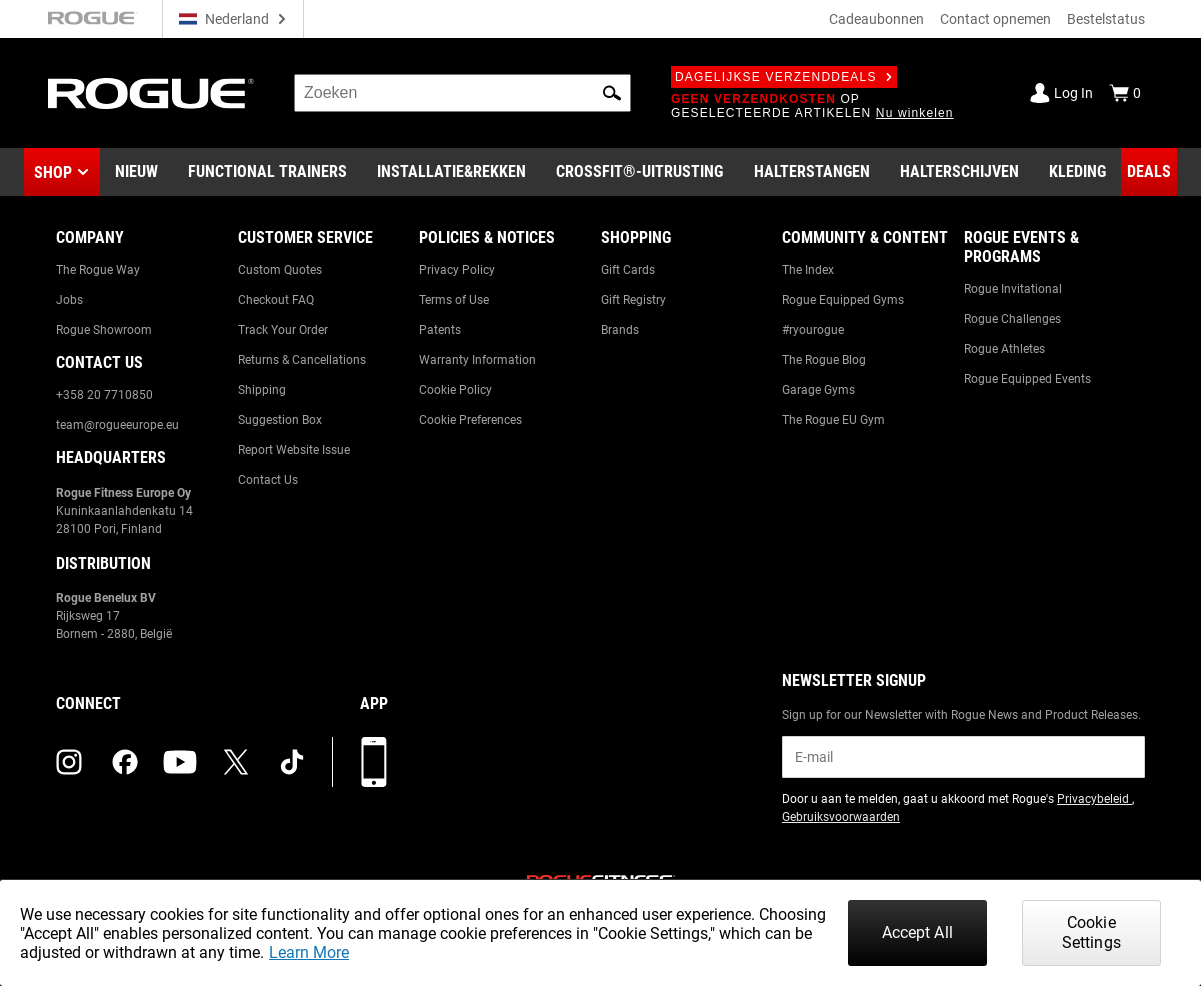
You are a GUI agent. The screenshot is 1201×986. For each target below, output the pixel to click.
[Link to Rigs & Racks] (451, 172)
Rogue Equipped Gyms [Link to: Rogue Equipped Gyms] (843, 300)
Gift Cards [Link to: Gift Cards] (628, 270)
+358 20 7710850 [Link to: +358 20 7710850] (104, 395)
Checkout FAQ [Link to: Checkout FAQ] (276, 300)
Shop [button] (53, 172)
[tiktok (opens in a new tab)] (292, 762)
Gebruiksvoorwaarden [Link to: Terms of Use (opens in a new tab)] (841, 817)
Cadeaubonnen (876, 19)
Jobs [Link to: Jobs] (69, 300)
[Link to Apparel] (1077, 172)
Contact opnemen (995, 19)
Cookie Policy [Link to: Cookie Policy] (455, 390)
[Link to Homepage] (151, 93)
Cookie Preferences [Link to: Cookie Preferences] (470, 420)
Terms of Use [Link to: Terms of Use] (454, 300)
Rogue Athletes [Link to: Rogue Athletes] (1004, 349)
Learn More (309, 952)
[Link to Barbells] (812, 172)
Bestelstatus (1106, 19)
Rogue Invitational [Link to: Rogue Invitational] (1013, 289)
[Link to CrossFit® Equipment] (639, 172)
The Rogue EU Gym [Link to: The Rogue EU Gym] (833, 420)
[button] (612, 93)
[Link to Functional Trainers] (267, 172)
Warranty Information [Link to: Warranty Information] (477, 360)
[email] (963, 757)
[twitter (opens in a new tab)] (236, 762)
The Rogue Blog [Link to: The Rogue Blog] (824, 360)
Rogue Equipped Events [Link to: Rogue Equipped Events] (1027, 379)
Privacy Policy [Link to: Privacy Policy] (457, 270)
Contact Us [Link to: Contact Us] (268, 480)
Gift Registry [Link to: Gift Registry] (633, 300)
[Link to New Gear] (136, 172)
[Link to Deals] (1149, 172)
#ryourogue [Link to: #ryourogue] (813, 330)
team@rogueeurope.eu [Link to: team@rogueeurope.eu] (117, 425)
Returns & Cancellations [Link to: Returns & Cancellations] (302, 360)
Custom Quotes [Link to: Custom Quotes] (280, 270)
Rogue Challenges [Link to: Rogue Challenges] (1012, 319)
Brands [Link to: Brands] (620, 330)
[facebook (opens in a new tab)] (125, 762)
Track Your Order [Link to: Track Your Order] (283, 330)
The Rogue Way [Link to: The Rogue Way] (98, 270)
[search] (462, 93)
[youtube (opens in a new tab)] (180, 762)
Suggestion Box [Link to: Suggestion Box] (280, 420)
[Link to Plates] (959, 172)
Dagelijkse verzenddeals (784, 77)
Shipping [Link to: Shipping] (262, 390)
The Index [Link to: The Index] (808, 270)
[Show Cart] (1125, 93)
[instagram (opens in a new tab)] (69, 762)
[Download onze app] (374, 762)
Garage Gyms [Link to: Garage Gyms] (818, 390)
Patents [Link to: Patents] (440, 330)
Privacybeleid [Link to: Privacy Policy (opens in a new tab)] (1094, 799)
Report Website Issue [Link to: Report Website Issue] (294, 450)
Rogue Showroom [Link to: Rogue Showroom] (104, 330)
